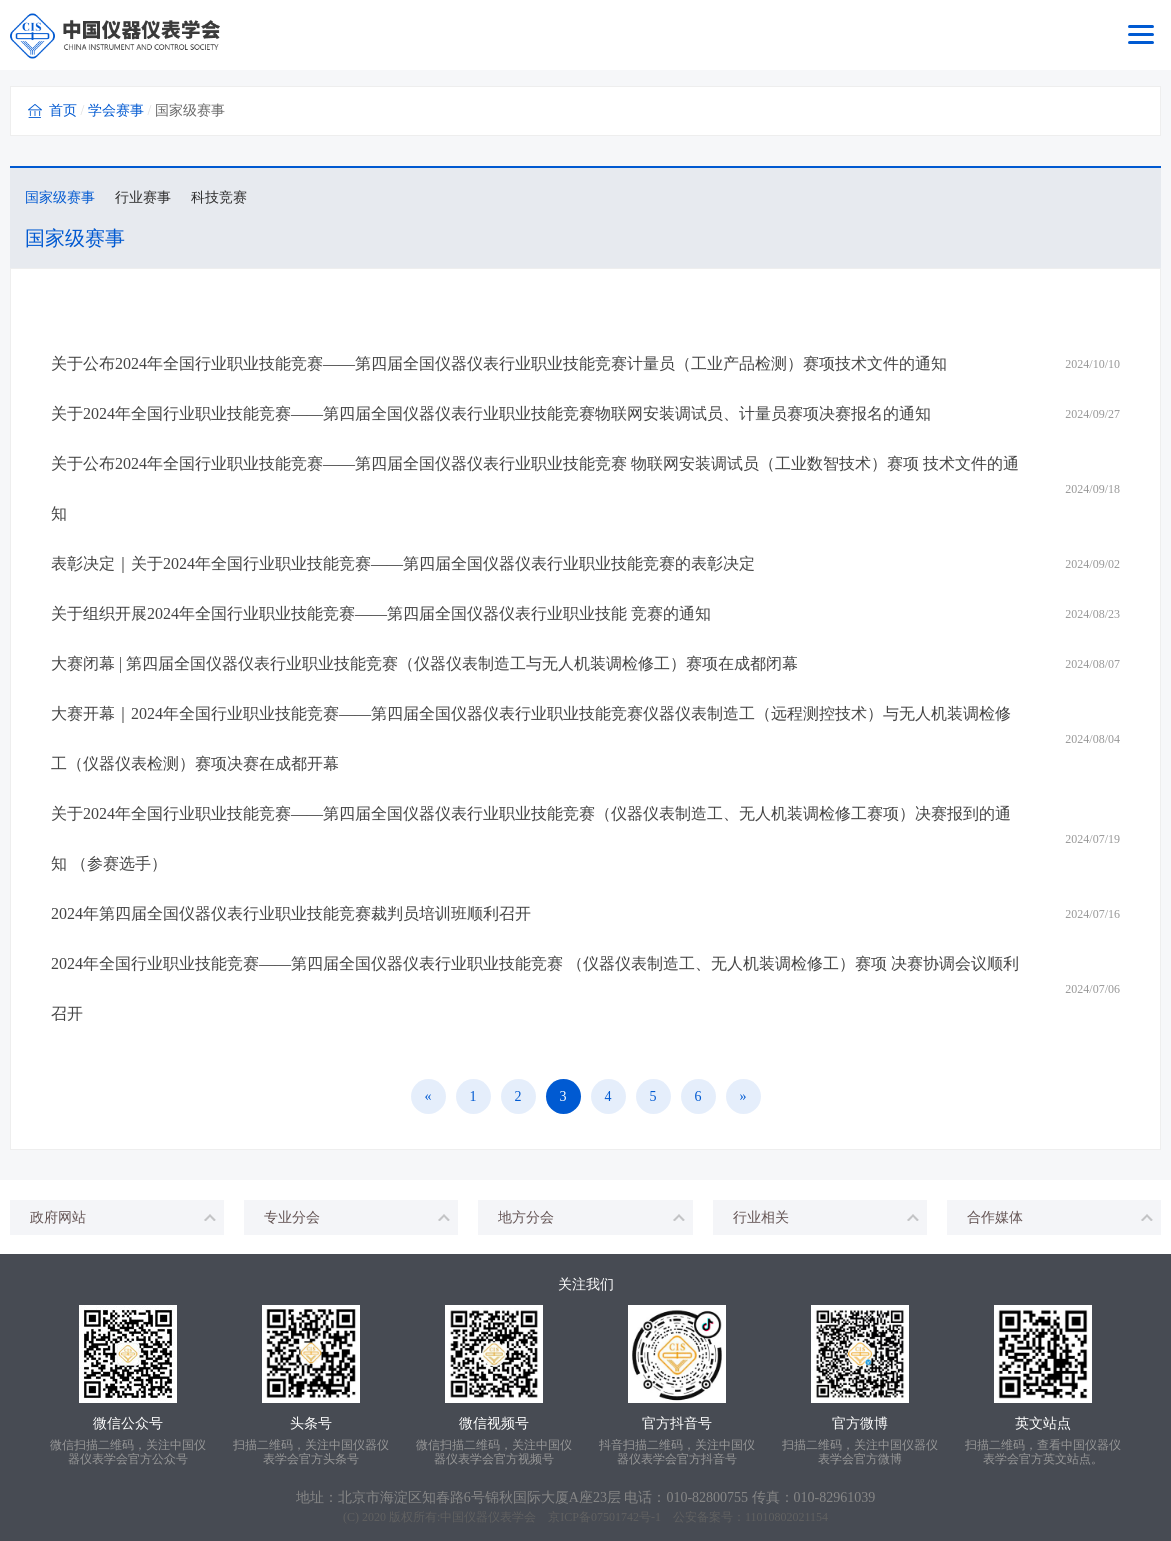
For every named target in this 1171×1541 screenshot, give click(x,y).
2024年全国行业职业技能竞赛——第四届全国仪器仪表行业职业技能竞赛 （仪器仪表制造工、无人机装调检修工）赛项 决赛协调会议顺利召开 (535, 988)
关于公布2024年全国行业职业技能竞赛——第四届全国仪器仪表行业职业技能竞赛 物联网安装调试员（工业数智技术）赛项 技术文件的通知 (535, 488)
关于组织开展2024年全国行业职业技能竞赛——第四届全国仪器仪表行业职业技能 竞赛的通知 (381, 613)
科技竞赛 (219, 197)
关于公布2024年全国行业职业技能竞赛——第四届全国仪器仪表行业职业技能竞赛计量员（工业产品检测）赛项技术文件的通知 (499, 363)
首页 (63, 110)
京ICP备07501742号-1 (604, 1517)
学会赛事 (116, 110)
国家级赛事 (60, 197)
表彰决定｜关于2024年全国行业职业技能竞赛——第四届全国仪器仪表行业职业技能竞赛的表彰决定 (403, 563)
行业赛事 (143, 197)
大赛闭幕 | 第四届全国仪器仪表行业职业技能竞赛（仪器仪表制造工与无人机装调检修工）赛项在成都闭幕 (424, 663)
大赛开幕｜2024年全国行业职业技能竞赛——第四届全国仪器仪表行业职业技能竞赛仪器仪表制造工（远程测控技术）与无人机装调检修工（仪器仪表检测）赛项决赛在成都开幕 (531, 738)
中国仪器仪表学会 (488, 1517)
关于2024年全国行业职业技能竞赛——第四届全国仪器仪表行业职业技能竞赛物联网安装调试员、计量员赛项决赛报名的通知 (491, 413)
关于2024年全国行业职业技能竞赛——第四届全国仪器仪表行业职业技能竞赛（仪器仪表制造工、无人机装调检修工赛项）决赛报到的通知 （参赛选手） (531, 838)
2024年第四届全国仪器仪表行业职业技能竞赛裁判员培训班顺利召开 (291, 913)
